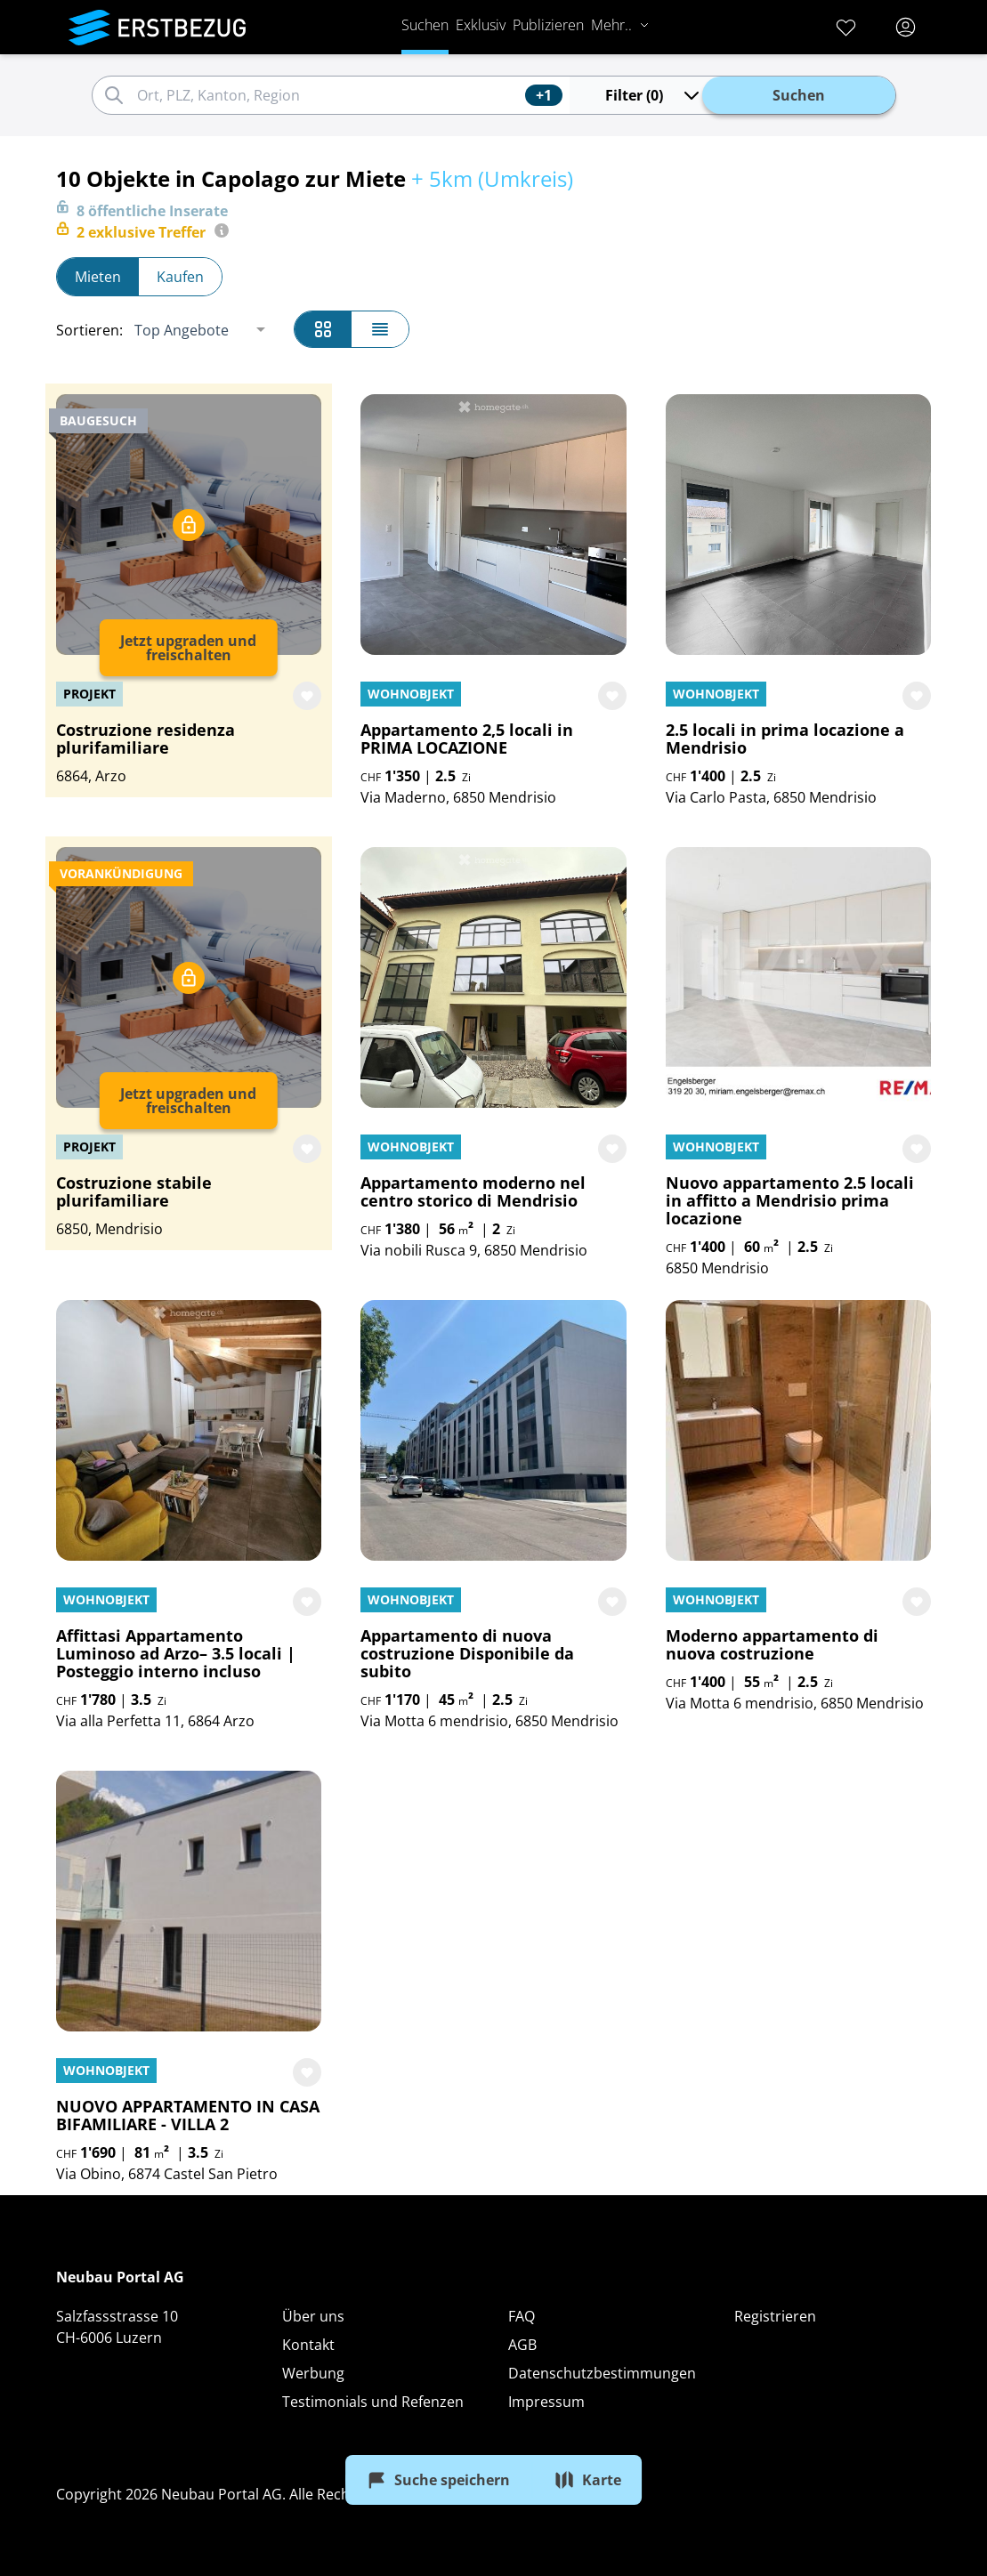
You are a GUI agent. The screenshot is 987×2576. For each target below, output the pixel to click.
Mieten (98, 277)
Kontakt (308, 2344)
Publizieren (547, 25)
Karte (587, 2480)
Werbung (313, 2373)
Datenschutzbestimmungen (602, 2373)
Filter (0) (651, 95)
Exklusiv (480, 25)
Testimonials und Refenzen (373, 2401)
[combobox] (327, 95)
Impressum (546, 2401)
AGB (522, 2344)
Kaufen (180, 277)
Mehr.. (619, 25)
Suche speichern (438, 2480)
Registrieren (775, 2316)
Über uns (313, 2316)
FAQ (521, 2316)
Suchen (424, 25)
